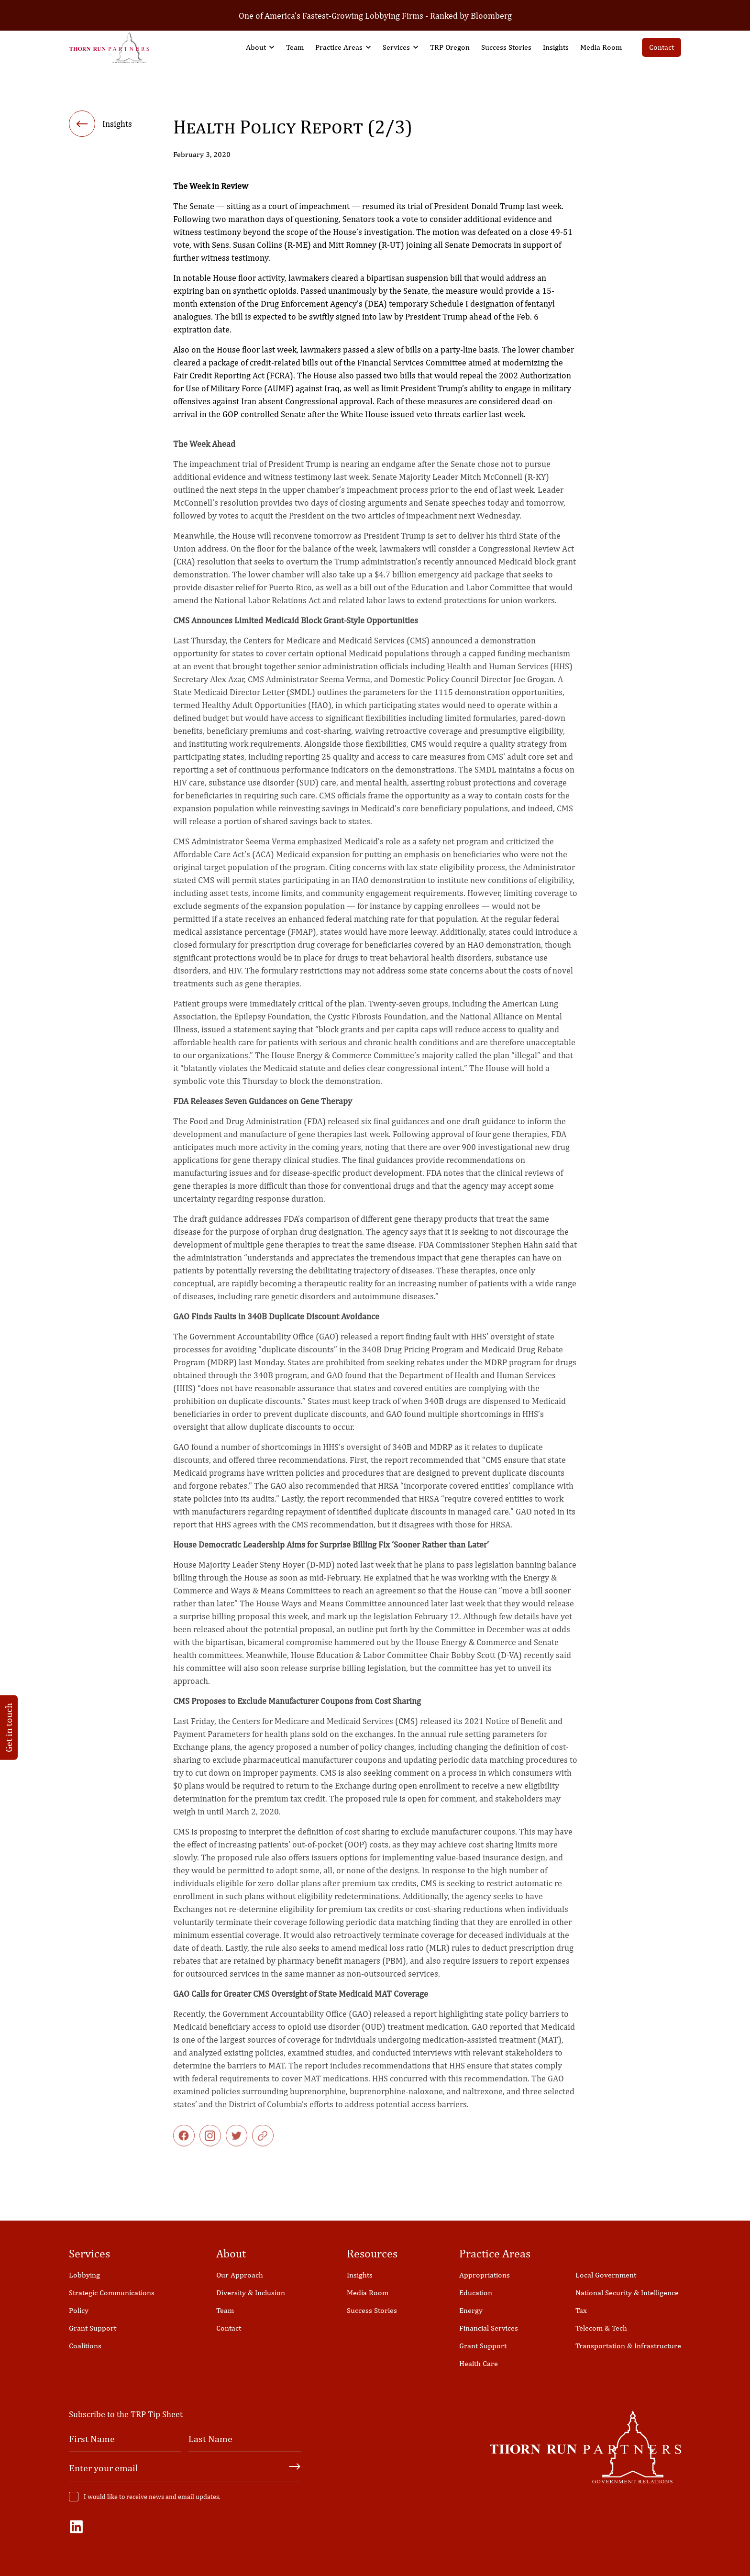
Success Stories (506, 47)
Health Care (478, 2363)
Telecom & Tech (601, 2328)
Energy (471, 2310)
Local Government (605, 2274)
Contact (661, 47)
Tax (581, 2310)
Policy (78, 2310)
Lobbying (84, 2274)
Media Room (601, 47)
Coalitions (85, 2345)
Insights (556, 47)
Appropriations (484, 2274)
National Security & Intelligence (627, 2292)
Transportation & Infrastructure (628, 2345)
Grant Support (92, 2328)
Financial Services (488, 2328)
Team (295, 47)
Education (475, 2292)
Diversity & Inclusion (250, 2292)
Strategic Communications (111, 2292)
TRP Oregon (450, 47)
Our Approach (239, 2274)
